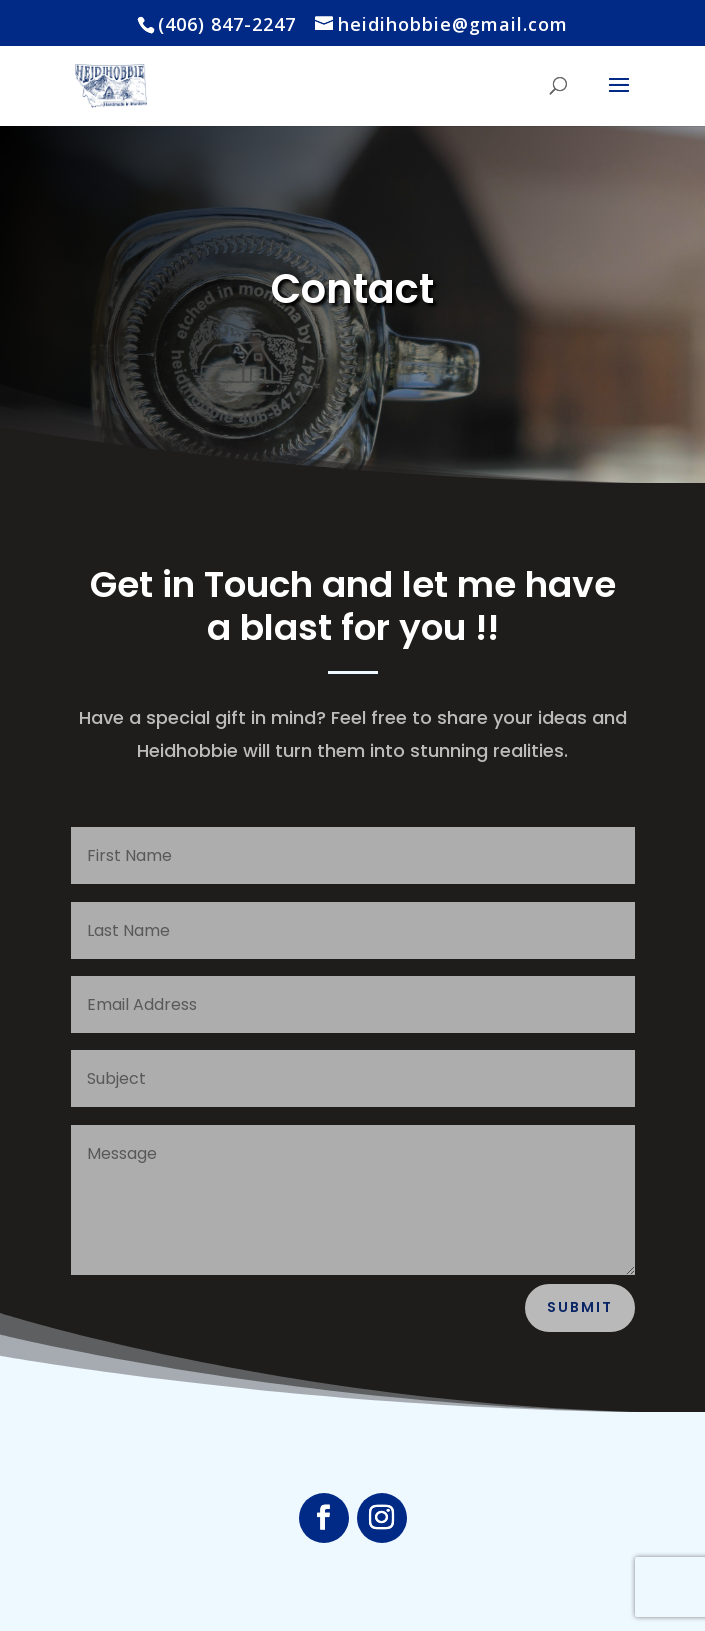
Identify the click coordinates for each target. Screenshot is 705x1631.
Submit (580, 1307)
